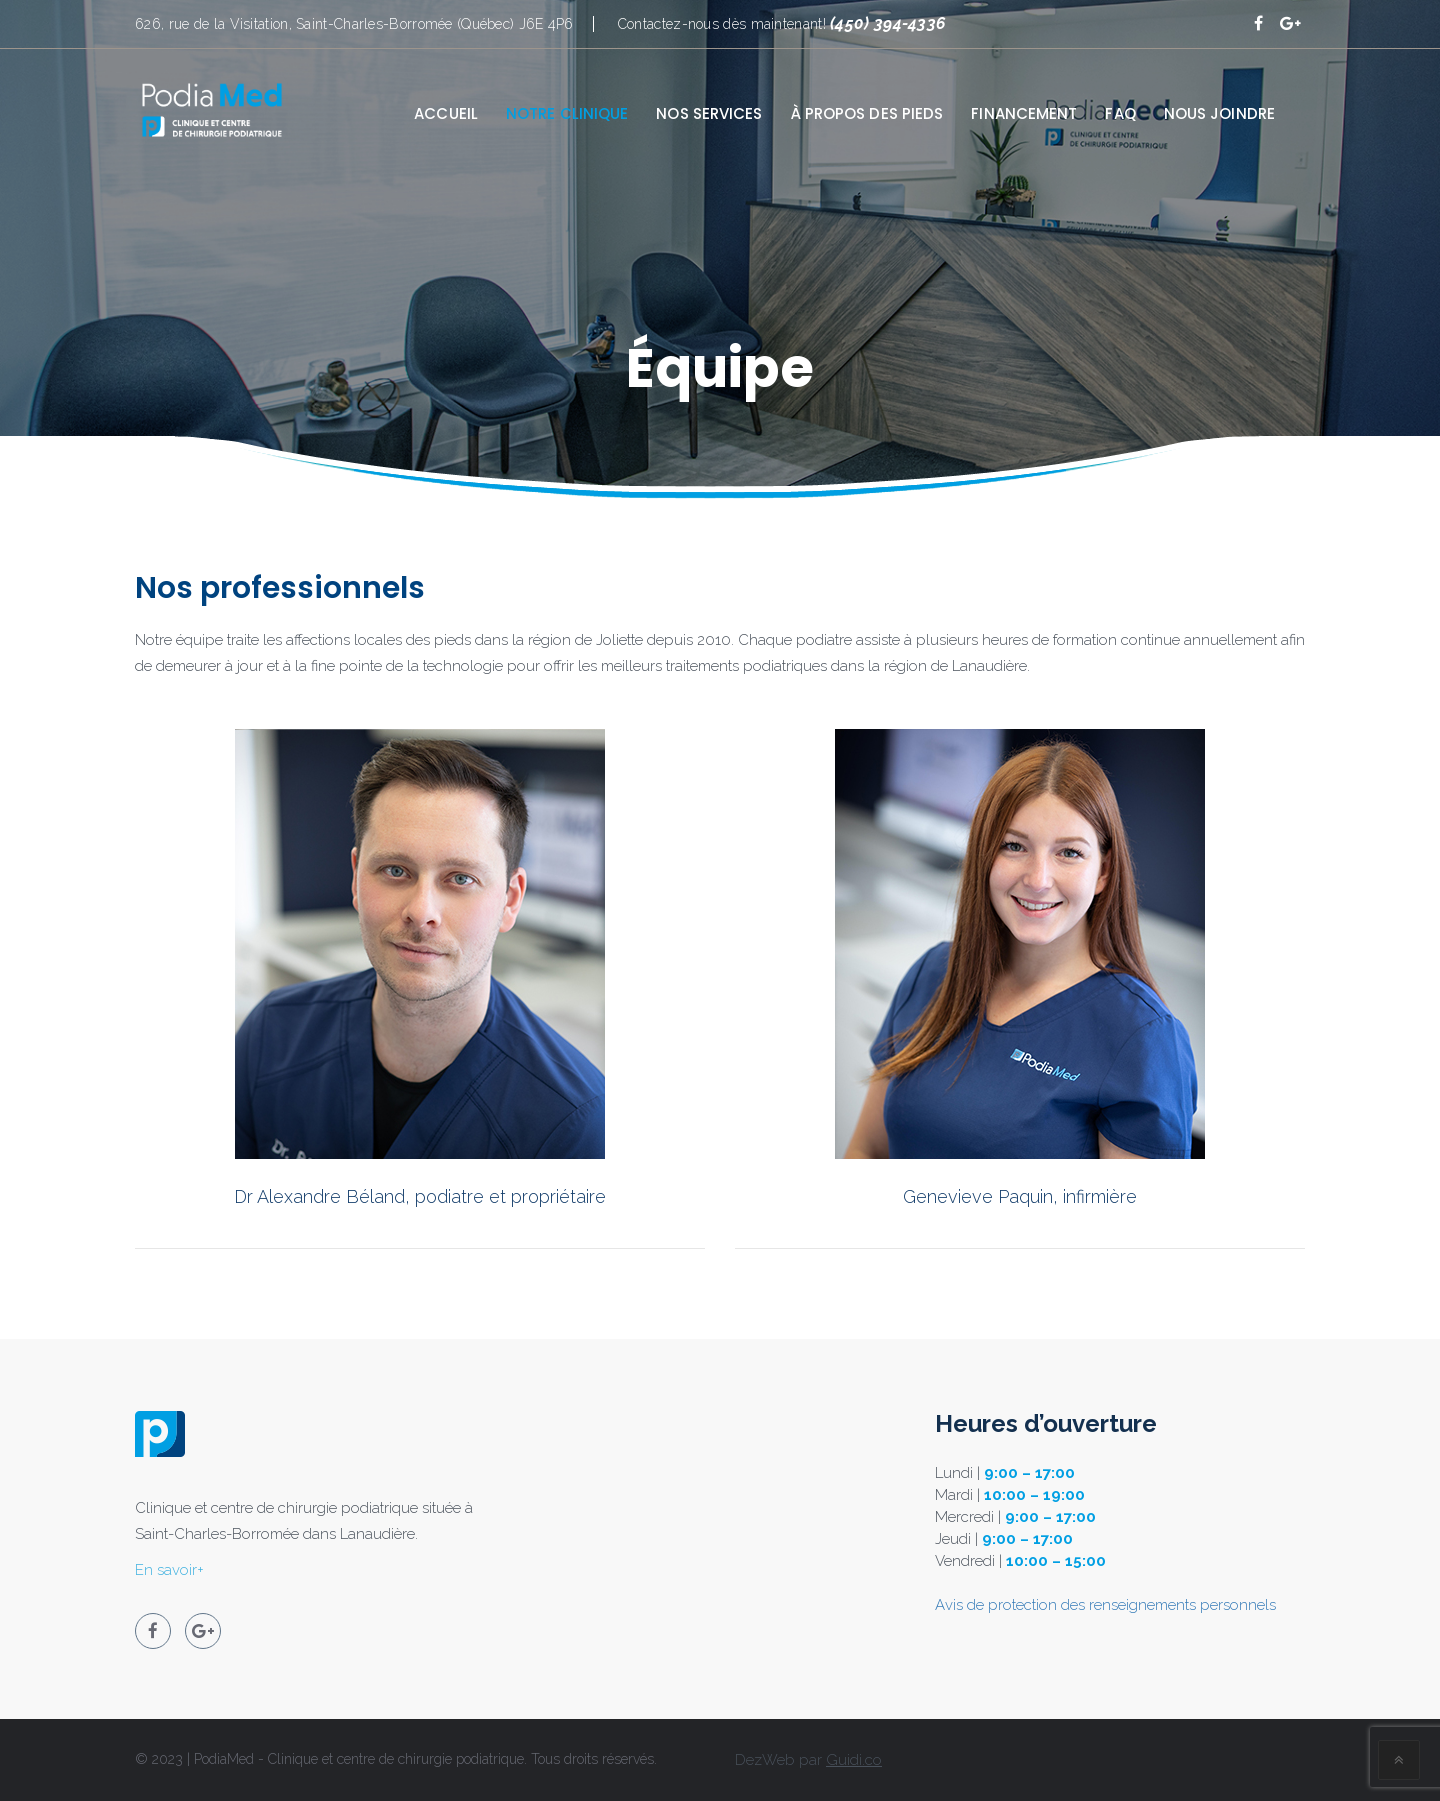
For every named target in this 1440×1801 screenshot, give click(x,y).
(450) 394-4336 (887, 23)
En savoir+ (169, 1570)
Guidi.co (854, 1760)
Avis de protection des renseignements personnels (1105, 1605)
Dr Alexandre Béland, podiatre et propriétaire (420, 1196)
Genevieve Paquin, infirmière (1020, 1196)
